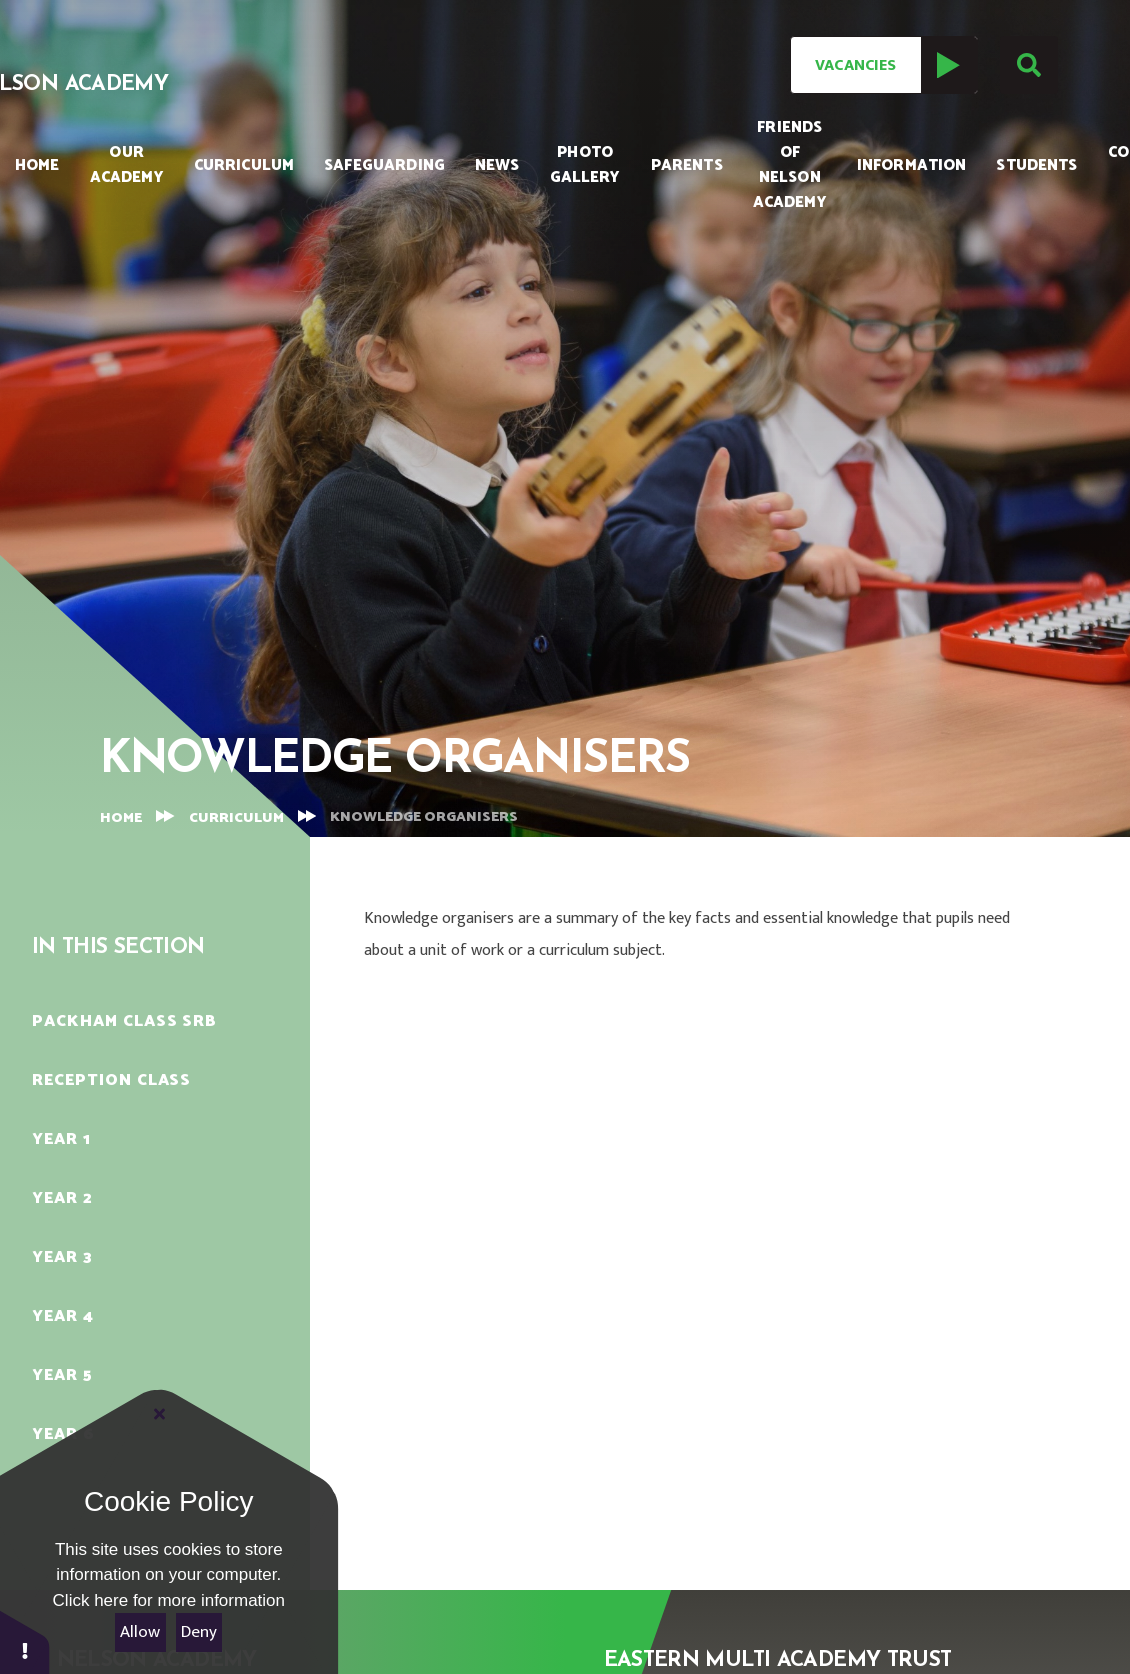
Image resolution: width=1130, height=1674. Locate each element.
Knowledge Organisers (424, 817)
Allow (140, 1632)
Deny (199, 1632)
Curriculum (236, 818)
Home (121, 818)
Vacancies (895, 65)
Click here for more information (169, 1600)
